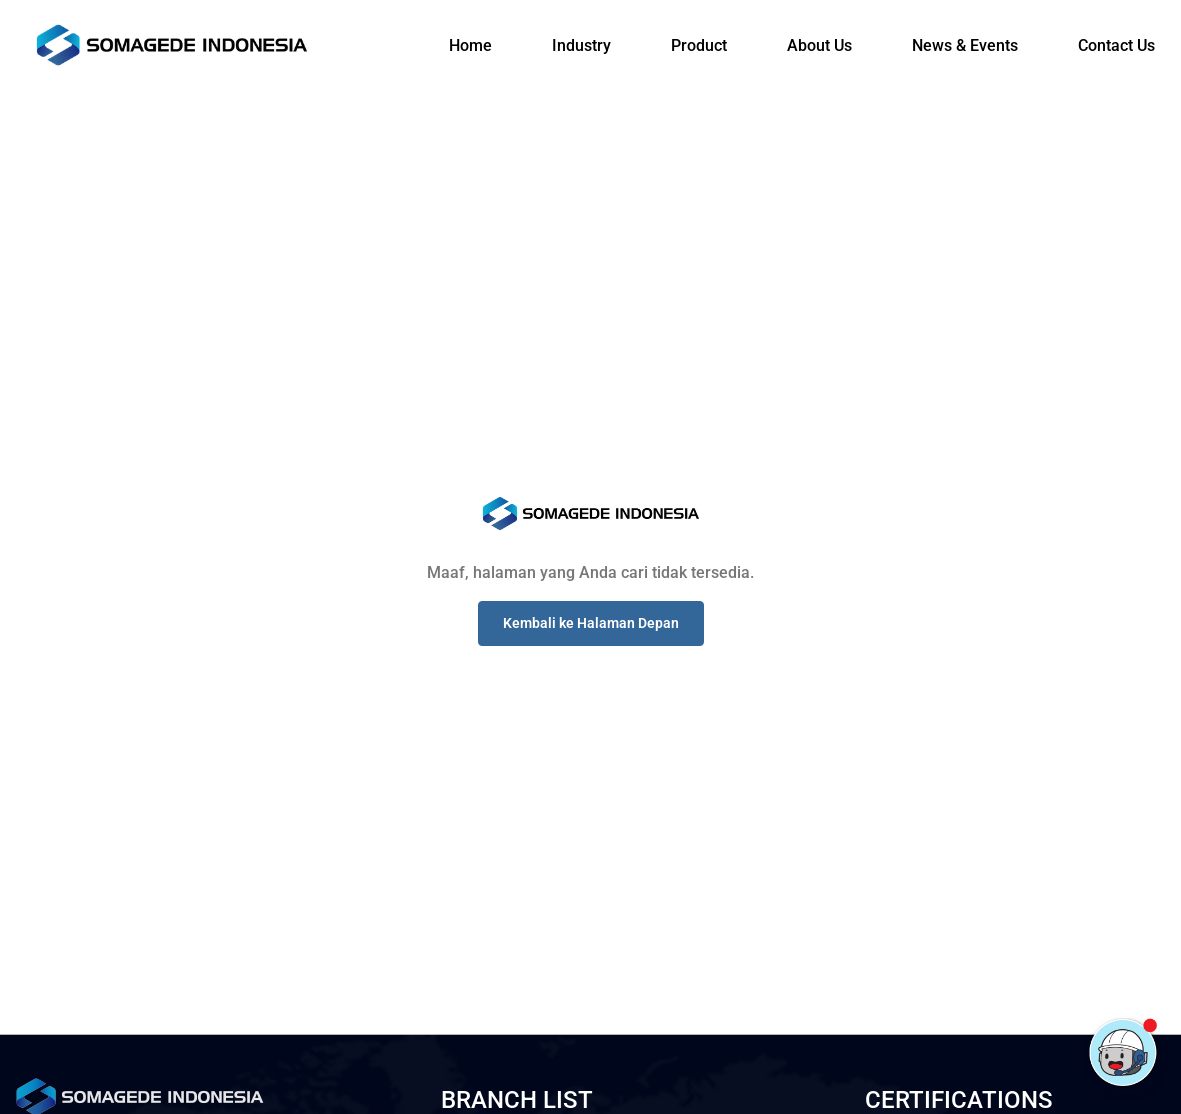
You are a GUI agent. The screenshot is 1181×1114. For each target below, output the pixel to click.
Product (699, 45)
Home (470, 45)
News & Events (965, 45)
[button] (591, 623)
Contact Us (1116, 45)
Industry (581, 45)
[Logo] (172, 45)
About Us (819, 45)
